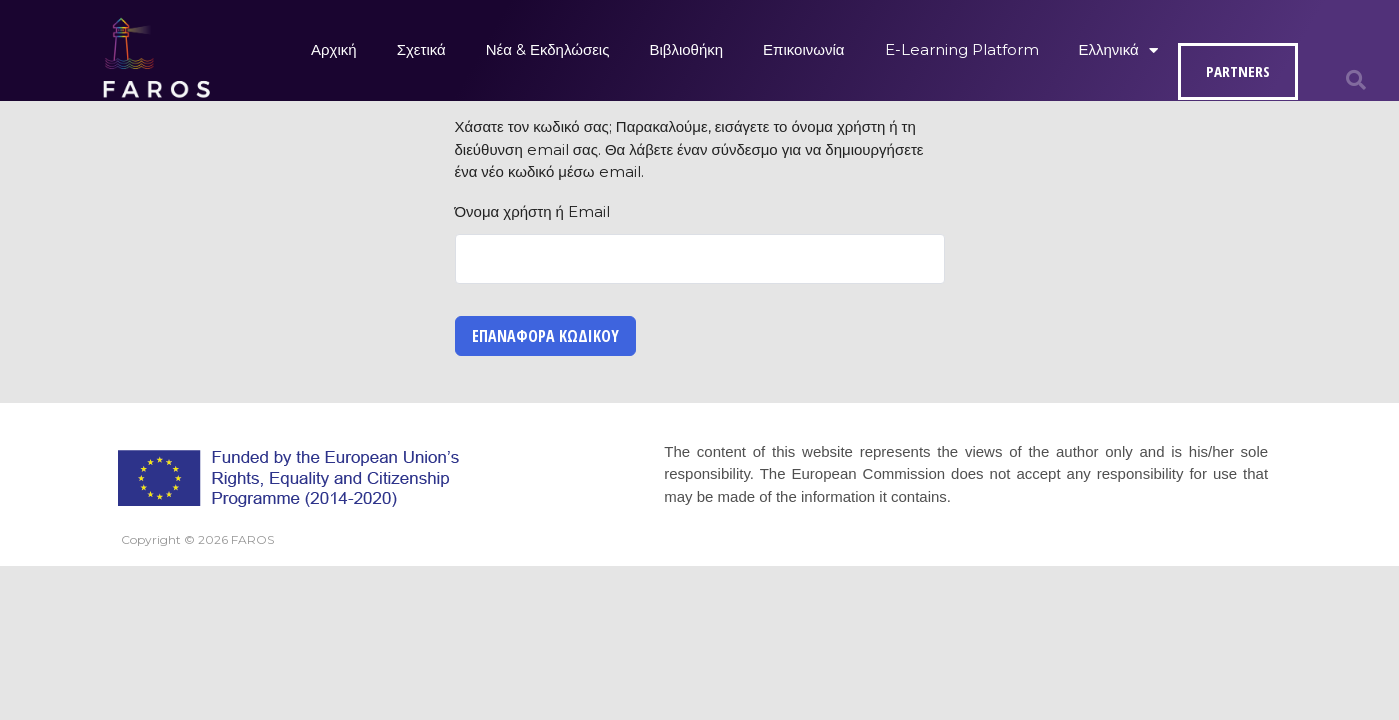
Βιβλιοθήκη (686, 49)
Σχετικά (421, 49)
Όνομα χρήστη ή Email (532, 211)
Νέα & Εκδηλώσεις (548, 49)
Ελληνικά (1118, 50)
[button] (1356, 80)
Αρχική (334, 49)
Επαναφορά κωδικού (545, 336)
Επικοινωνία (803, 49)
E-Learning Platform (962, 49)
